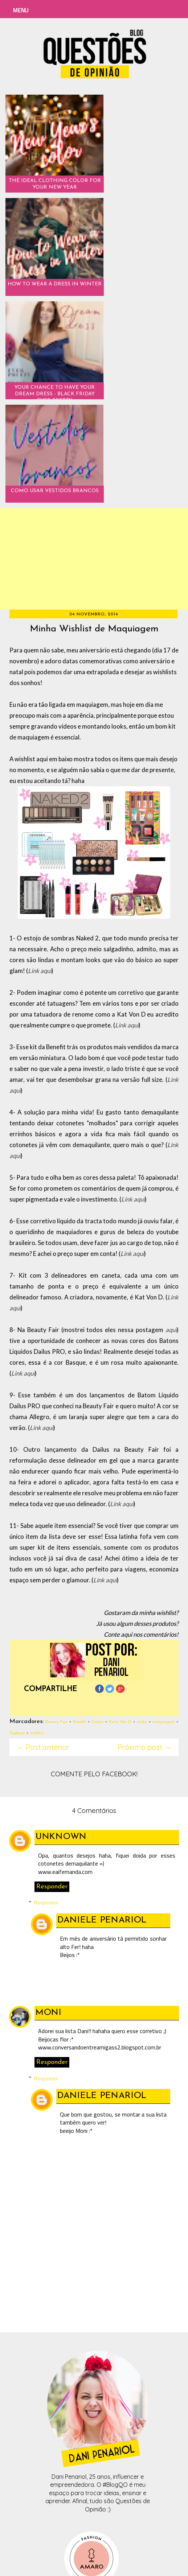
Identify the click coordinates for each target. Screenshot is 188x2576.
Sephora (17, 1733)
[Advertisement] (94, 559)
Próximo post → (144, 1747)
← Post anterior (43, 1747)
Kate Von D (120, 1722)
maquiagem (163, 1722)
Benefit (79, 1722)
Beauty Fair (56, 1722)
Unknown (61, 1837)
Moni (49, 2012)
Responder (52, 1886)
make (142, 1722)
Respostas (46, 1902)
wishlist (37, 1733)
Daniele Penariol (102, 1920)
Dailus (97, 1722)
